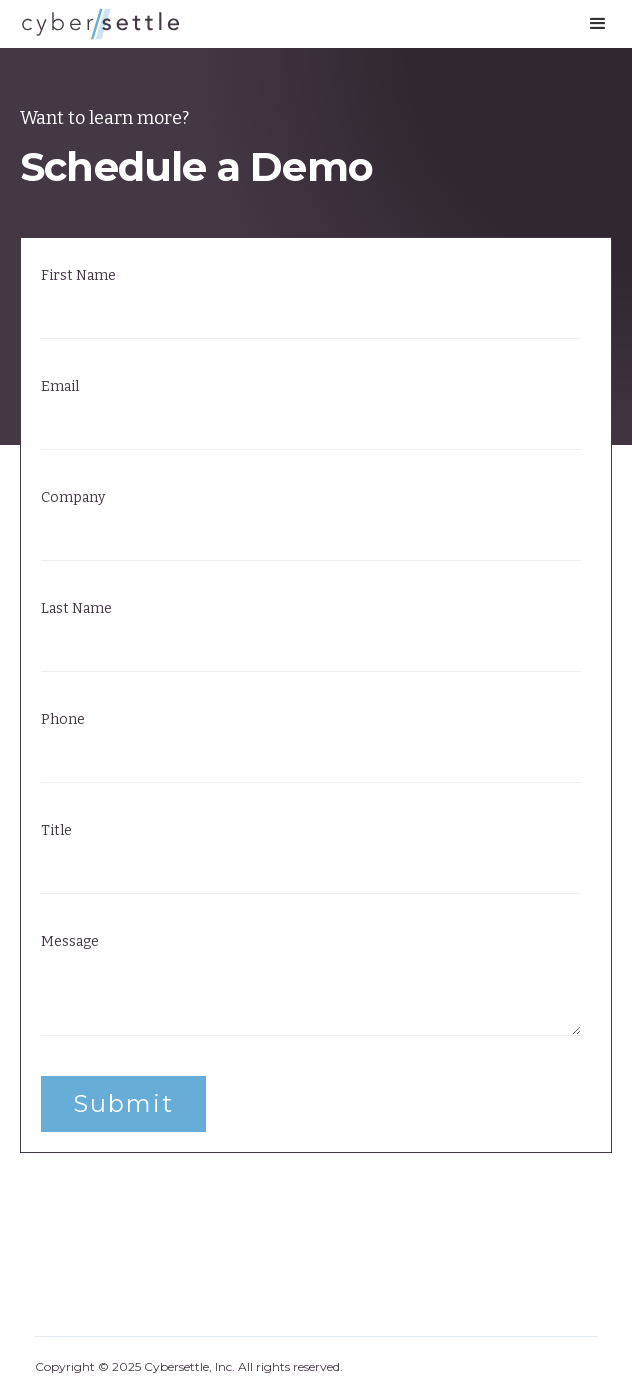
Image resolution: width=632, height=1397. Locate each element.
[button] (598, 24)
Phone (63, 720)
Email (60, 387)
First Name (78, 276)
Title (56, 831)
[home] (100, 24)
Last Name (76, 609)
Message (70, 942)
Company (73, 498)
